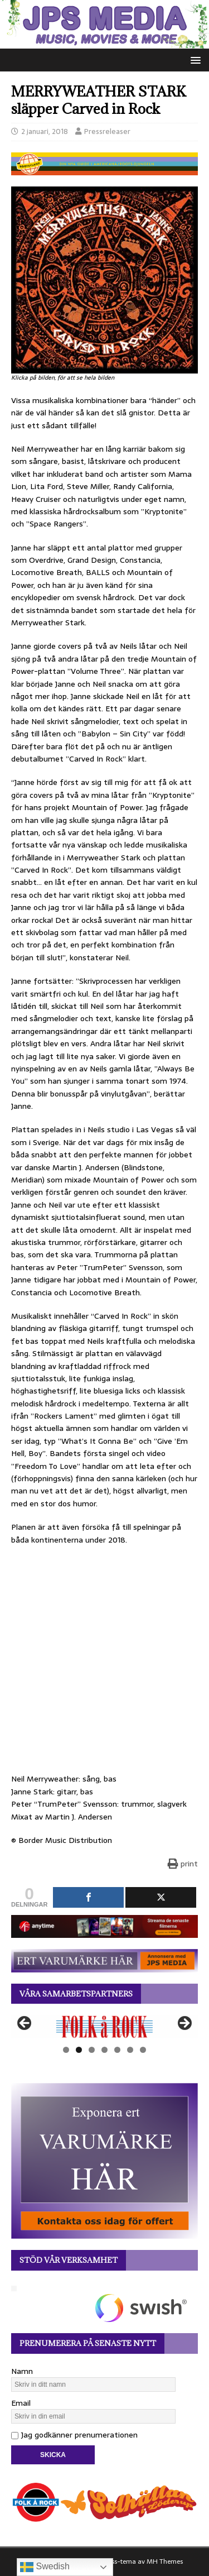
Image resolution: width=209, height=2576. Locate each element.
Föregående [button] (25, 2023)
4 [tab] (104, 2050)
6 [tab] (130, 2050)
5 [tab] (117, 2050)
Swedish (45, 2567)
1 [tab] (66, 2050)
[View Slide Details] (104, 2026)
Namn (22, 2371)
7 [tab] (143, 2050)
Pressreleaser (107, 131)
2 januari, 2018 (44, 131)
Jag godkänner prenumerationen (74, 2435)
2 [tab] (79, 2050)
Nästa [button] (184, 2023)
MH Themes (165, 2561)
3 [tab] (92, 2050)
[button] (193, 59)
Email (21, 2403)
